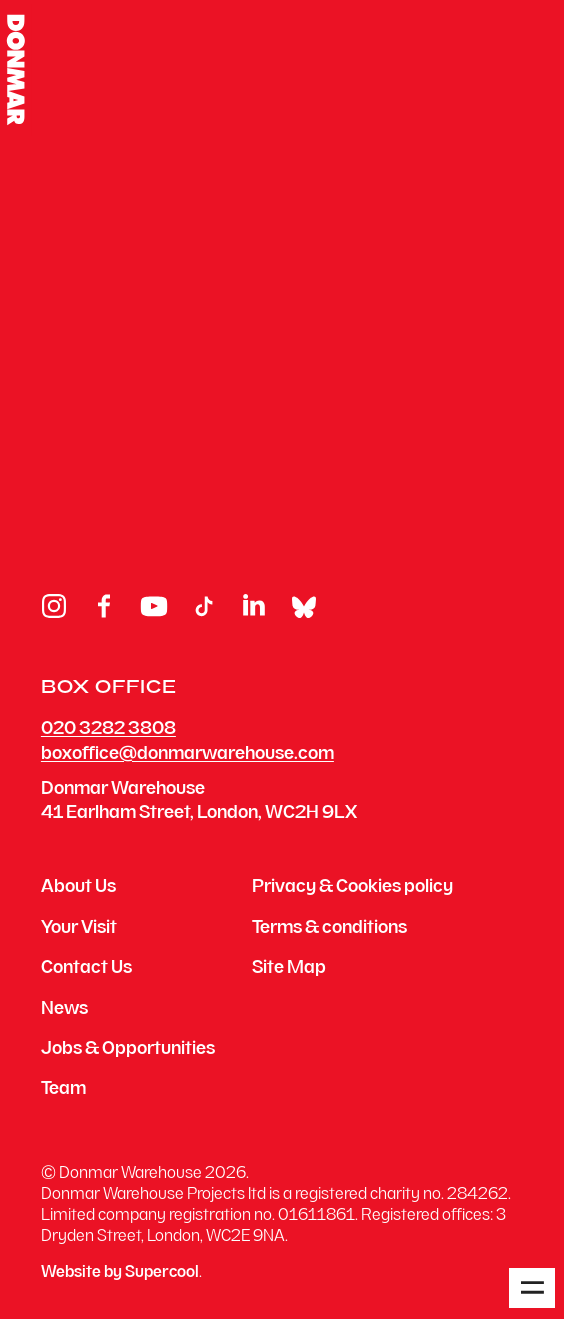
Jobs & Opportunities (128, 1050)
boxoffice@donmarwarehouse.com (187, 754)
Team (63, 1090)
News (64, 1010)
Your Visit (79, 929)
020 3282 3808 (108, 729)
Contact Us (86, 969)
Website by (120, 1273)
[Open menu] (532, 1288)
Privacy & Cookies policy (352, 888)
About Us (78, 888)
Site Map (289, 969)
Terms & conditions (329, 929)
